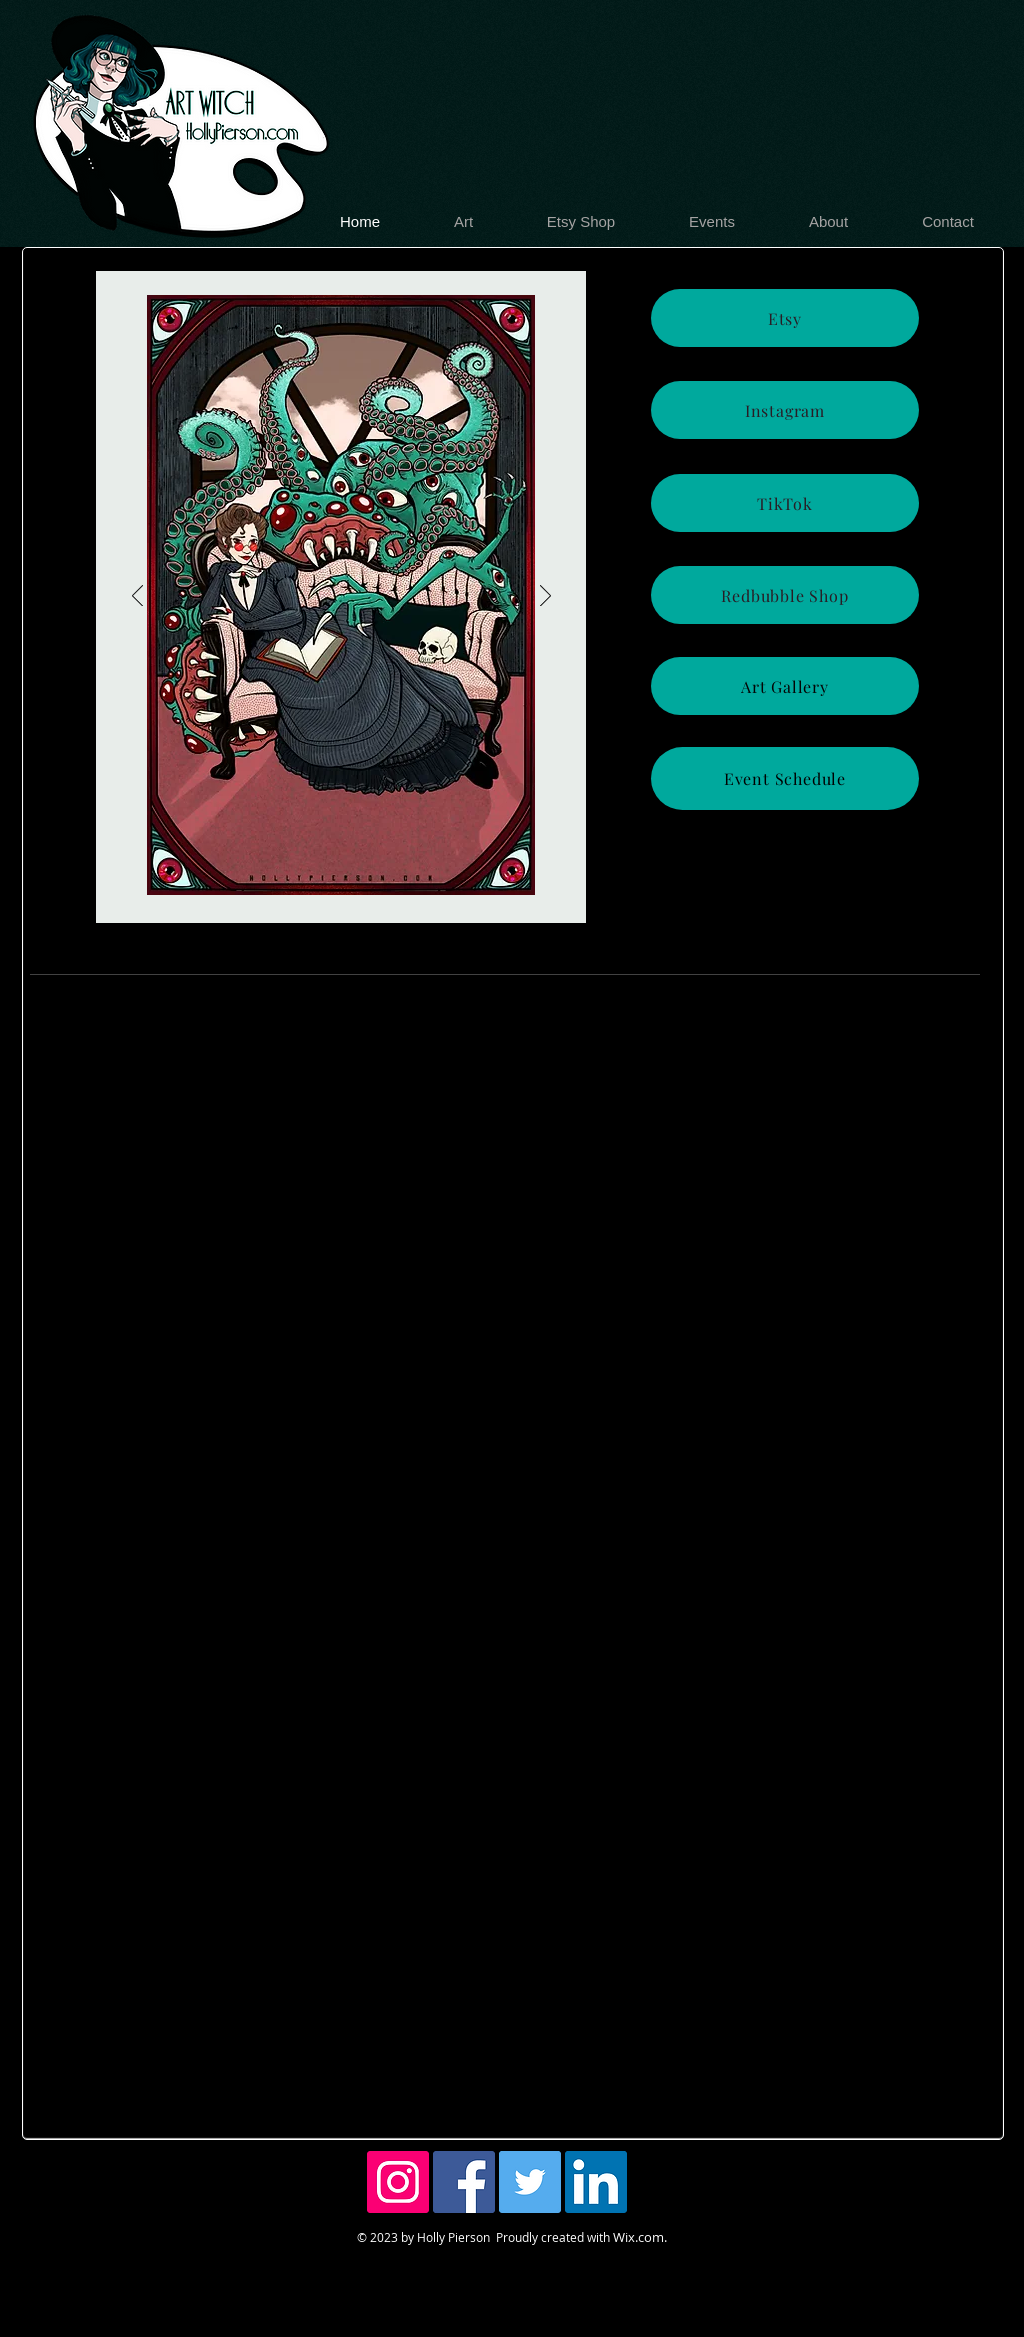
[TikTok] (785, 503)
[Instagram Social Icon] (398, 2182)
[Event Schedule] (785, 778)
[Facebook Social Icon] (464, 2182)
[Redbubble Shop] (785, 595)
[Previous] (137, 597)
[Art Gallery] (785, 686)
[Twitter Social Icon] (530, 2182)
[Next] (545, 597)
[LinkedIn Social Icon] (596, 2182)
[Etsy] (785, 318)
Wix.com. (640, 2237)
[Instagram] (785, 410)
